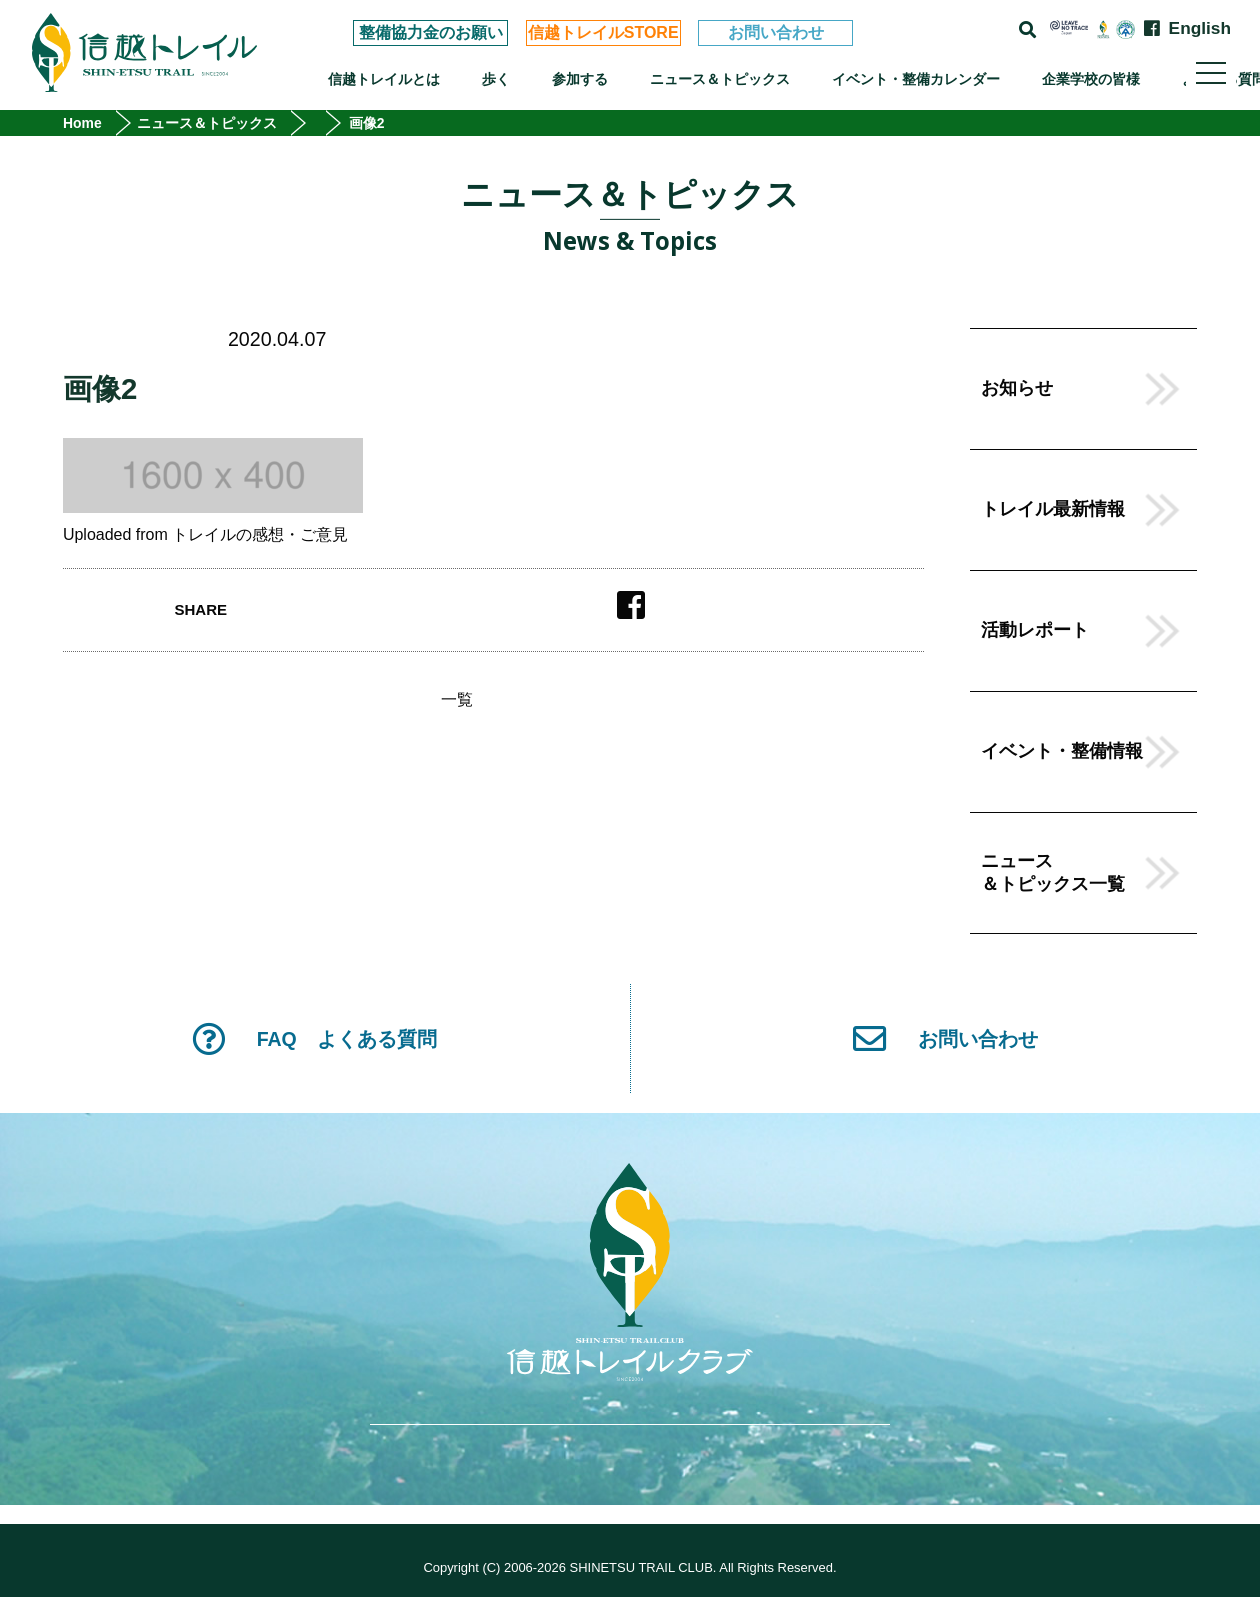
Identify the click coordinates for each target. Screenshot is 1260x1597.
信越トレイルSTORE (603, 32)
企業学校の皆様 (1091, 79)
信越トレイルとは (384, 79)
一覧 (457, 700)
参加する (580, 79)
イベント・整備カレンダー (916, 79)
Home (82, 123)
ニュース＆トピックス (720, 79)
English (1200, 28)
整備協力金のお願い (431, 32)
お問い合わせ (776, 32)
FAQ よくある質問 (314, 1038)
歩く (496, 79)
